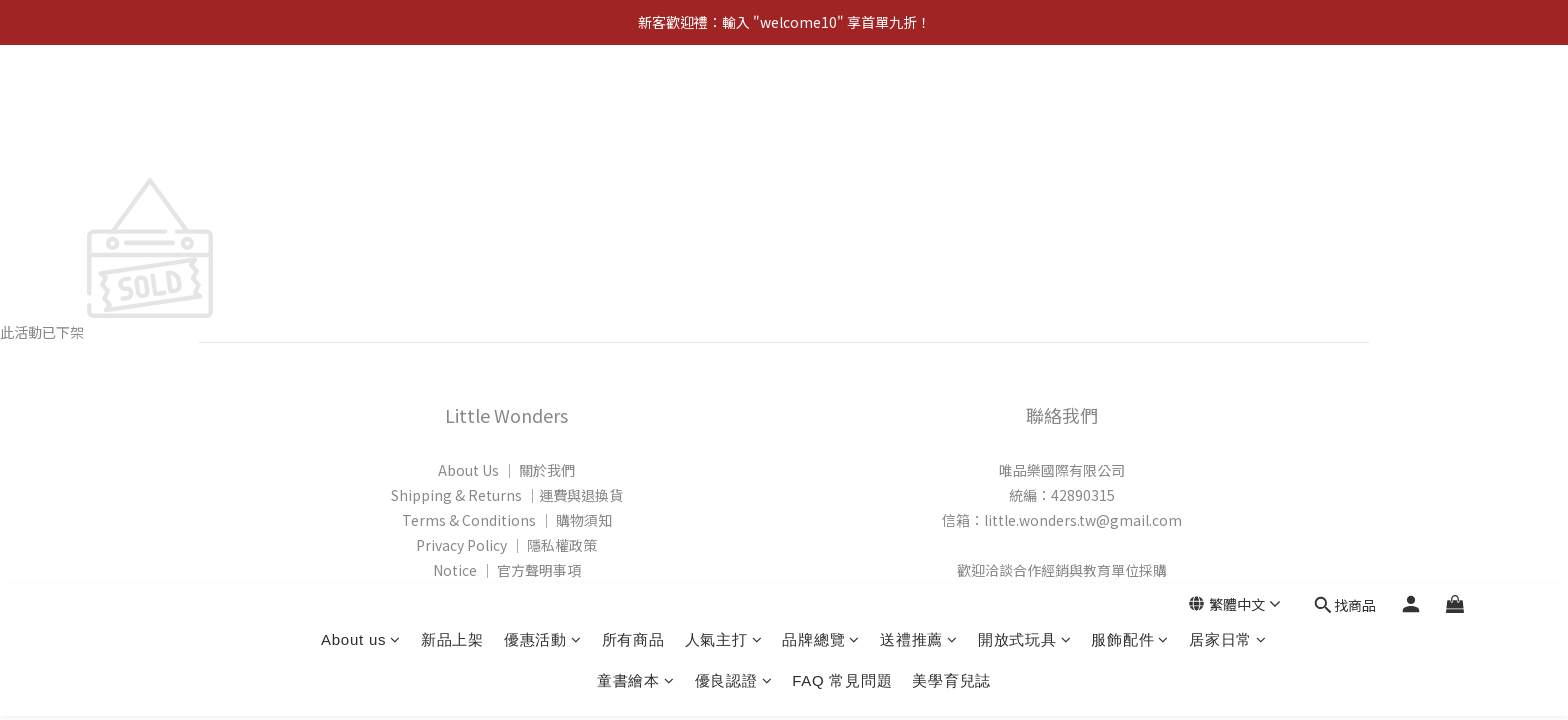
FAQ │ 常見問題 (507, 595)
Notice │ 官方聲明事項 (507, 570)
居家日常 (1228, 101)
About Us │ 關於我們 (506, 470)
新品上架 (452, 101)
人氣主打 (724, 101)
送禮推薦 (919, 101)
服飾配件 (1130, 101)
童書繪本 (636, 142)
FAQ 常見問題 (842, 142)
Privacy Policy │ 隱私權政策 (506, 545)
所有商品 (633, 101)
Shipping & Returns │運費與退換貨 (507, 495)
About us (361, 101)
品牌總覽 (821, 101)
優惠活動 (543, 101)
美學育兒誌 (951, 142)
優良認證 (734, 142)
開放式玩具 (1025, 101)
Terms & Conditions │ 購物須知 (507, 520)
